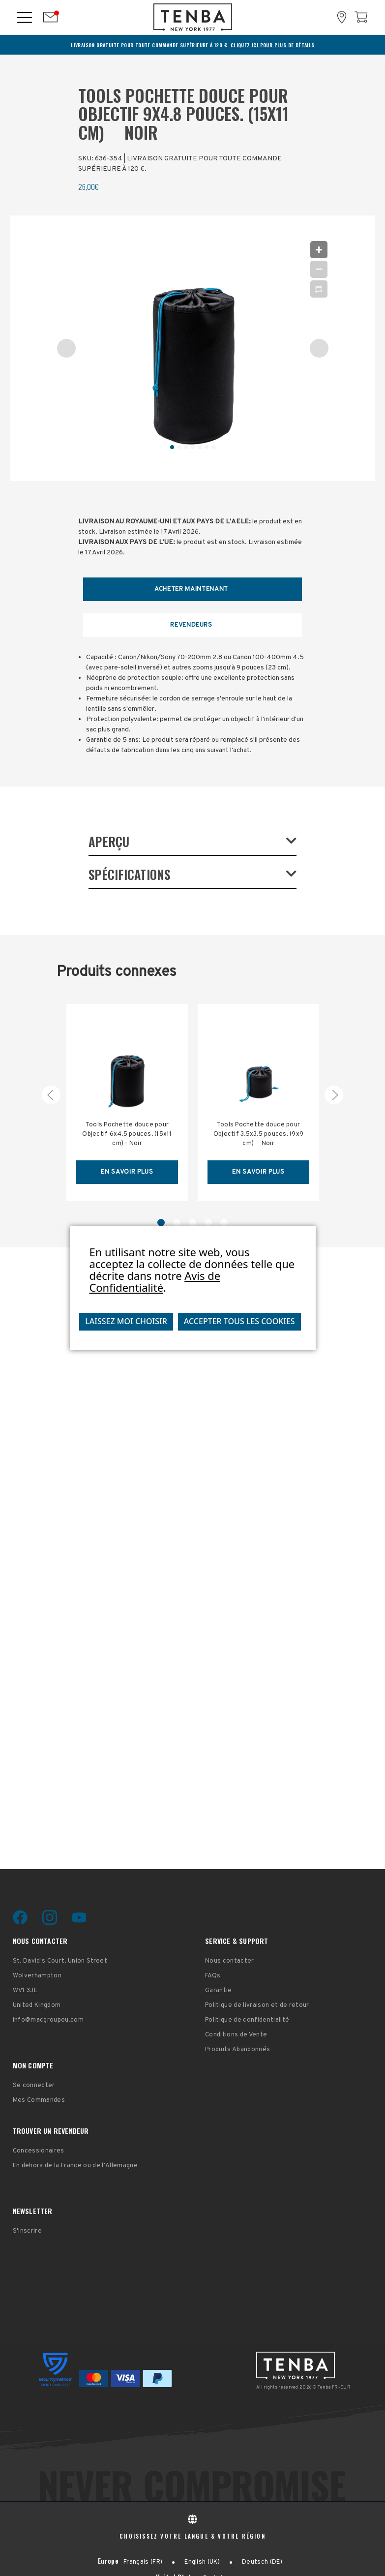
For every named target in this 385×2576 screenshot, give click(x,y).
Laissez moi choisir (126, 1321)
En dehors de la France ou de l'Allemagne (75, 2166)
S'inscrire (27, 2231)
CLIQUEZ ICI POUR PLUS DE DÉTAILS (273, 45)
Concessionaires (38, 2151)
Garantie (218, 1991)
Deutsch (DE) (262, 2562)
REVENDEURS (191, 625)
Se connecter (34, 2086)
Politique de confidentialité (247, 2020)
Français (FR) (142, 2562)
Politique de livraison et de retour (257, 2005)
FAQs (212, 1976)
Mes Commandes (39, 2100)
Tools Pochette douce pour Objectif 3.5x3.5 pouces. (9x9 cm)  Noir (258, 1134)
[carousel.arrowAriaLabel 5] (51, 1095)
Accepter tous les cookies (239, 1321)
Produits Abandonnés (237, 2050)
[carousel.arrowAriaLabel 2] (334, 1095)
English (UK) (202, 2562)
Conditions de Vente (236, 2035)
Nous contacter (229, 1961)
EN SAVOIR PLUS (127, 1172)
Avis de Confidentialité (155, 1281)
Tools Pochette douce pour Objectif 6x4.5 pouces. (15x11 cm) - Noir (127, 1134)
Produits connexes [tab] (117, 972)
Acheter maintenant (191, 589)
